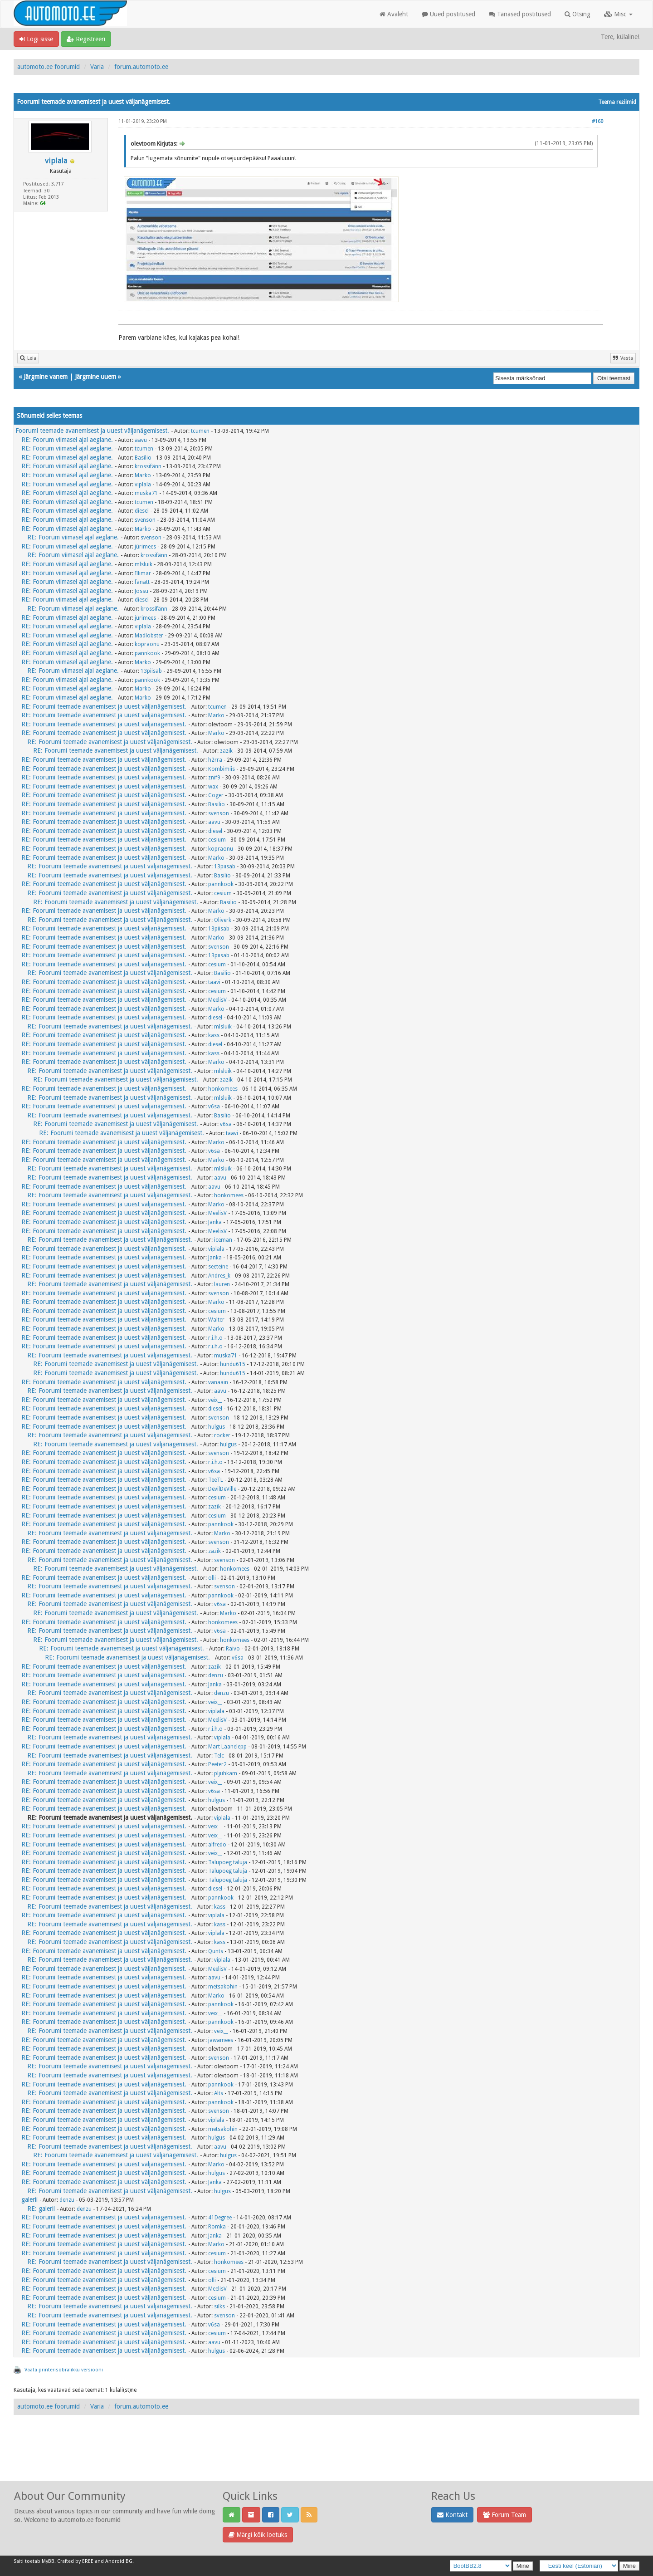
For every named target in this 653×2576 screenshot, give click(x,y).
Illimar (143, 573)
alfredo (217, 1844)
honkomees (223, 1089)
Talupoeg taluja (227, 1862)
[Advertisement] (326, 2458)
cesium (217, 840)
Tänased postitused (520, 14)
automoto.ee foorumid (48, 66)
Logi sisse (36, 39)
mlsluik (143, 564)
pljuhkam (225, 1773)
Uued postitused (448, 14)
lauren (222, 1284)
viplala (56, 161)
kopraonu (147, 644)
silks (219, 2306)
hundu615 (232, 1364)
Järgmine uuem (95, 376)
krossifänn (148, 466)
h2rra (215, 760)
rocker (222, 1435)
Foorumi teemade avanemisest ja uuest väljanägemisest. (92, 430)
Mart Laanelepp (227, 1746)
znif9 (214, 777)
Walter (216, 1320)
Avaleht (394, 14)
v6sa (214, 1106)
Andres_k (219, 1276)
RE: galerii (41, 2208)
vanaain (218, 1382)
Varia (97, 66)
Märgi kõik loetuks (258, 2534)
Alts (218, 2093)
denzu (215, 1675)
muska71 (146, 493)
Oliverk (222, 920)
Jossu (141, 591)
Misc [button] (618, 14)
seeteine (218, 1267)
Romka (217, 2226)
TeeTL (215, 1480)
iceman (223, 1240)
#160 (597, 121)
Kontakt (452, 2514)
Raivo (233, 1649)
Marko (143, 475)
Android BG (118, 2561)
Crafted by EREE (75, 2561)
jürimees (145, 547)
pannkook (147, 653)
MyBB (48, 2561)
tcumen (200, 431)
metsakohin (223, 1986)
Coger (216, 795)
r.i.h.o (215, 1338)
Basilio (143, 458)
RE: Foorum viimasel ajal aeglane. (67, 439)
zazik (226, 751)
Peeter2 (217, 1764)
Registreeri (86, 39)
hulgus (216, 1427)
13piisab (151, 671)
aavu (141, 440)
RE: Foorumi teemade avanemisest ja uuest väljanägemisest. (103, 706)
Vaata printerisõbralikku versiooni (63, 2370)
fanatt (142, 582)
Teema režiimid (617, 102)
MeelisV (217, 1000)
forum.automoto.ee (141, 66)
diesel (142, 511)
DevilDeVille (222, 1489)
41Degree (220, 2217)
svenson (145, 520)
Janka (215, 1222)
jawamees (220, 2040)
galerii (29, 2199)
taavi (214, 982)
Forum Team (504, 2514)
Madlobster (149, 635)
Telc (219, 1756)
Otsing (577, 14)
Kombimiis (221, 769)
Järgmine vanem (46, 376)
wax (213, 787)
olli (212, 1578)
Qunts (215, 1951)
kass (213, 1035)
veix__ (215, 1400)
